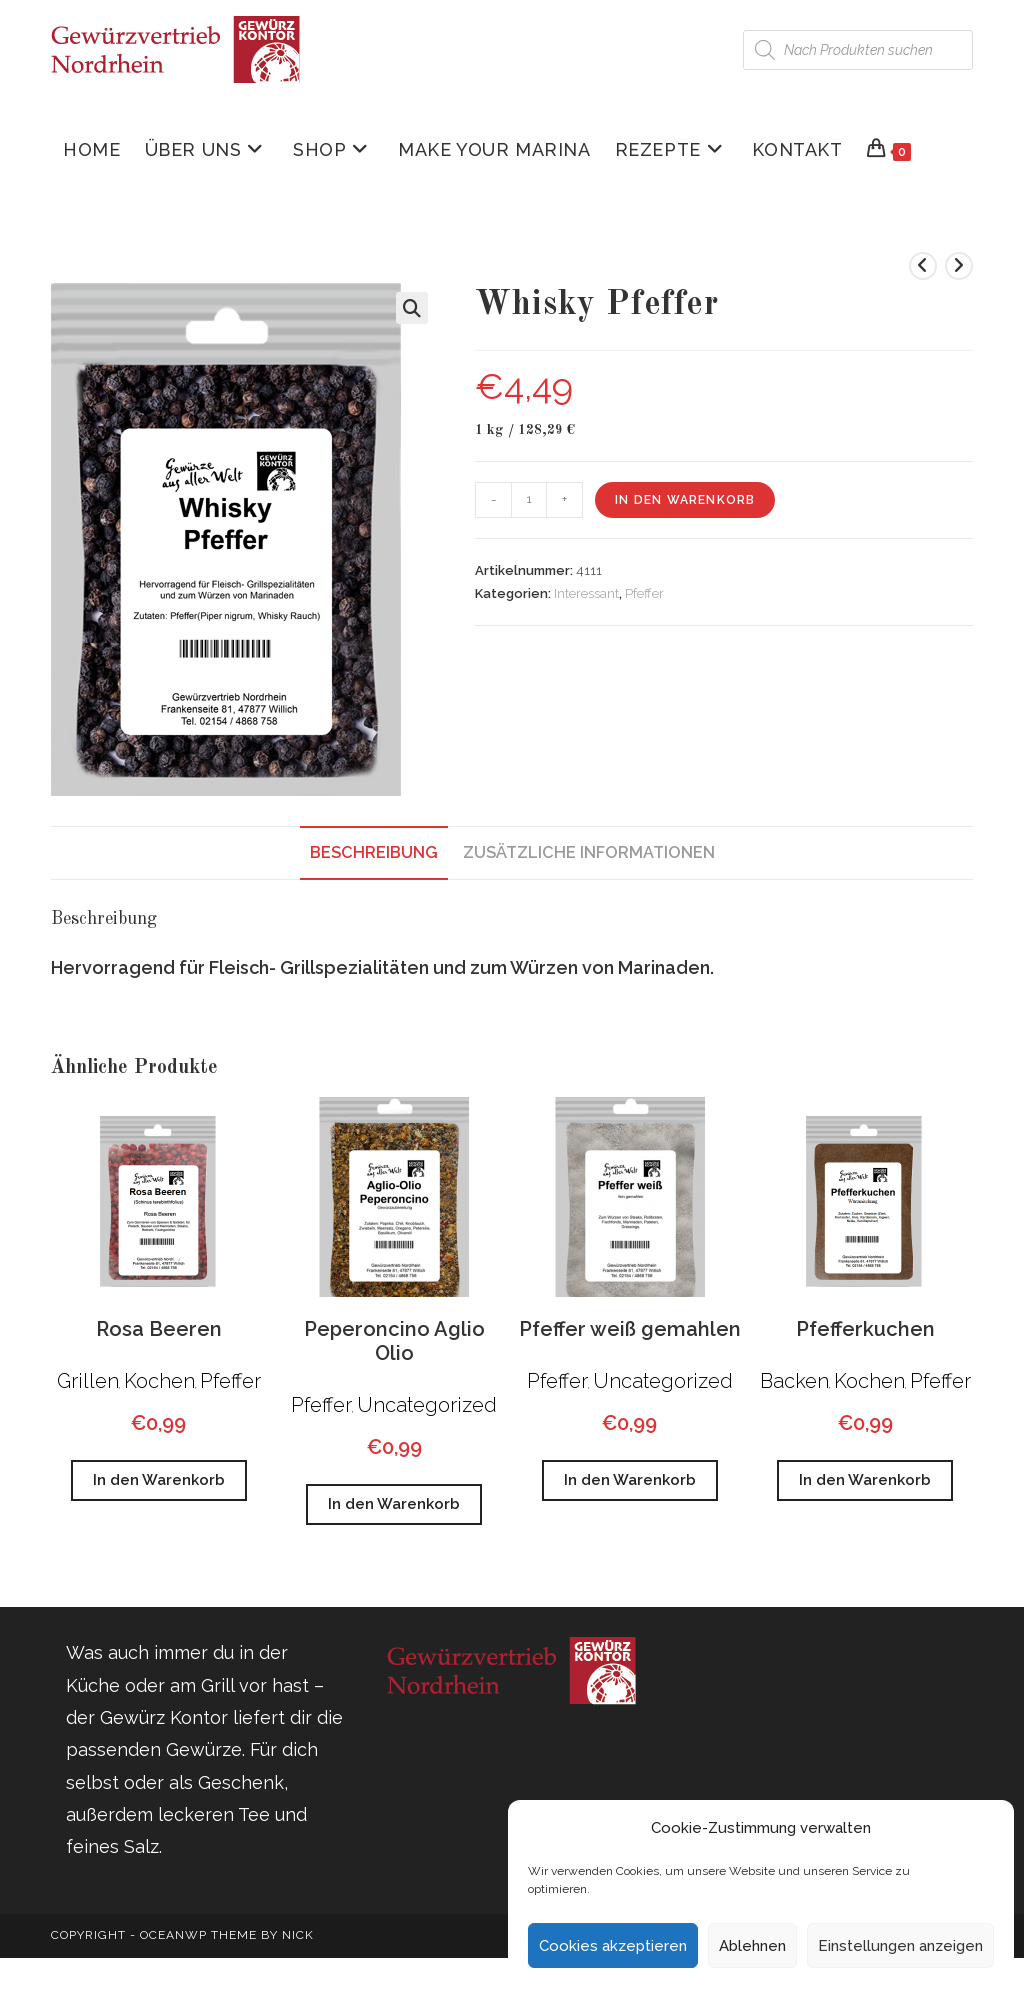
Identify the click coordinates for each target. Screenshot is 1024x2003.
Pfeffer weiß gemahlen (630, 1329)
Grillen (88, 1381)
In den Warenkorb (685, 500)
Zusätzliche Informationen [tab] (589, 852)
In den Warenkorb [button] (159, 1480)
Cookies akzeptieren (613, 1946)
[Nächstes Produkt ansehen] (959, 266)
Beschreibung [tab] (374, 852)
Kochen (159, 1381)
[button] (412, 308)
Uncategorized (427, 1405)
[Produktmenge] (529, 500)
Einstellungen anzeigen (900, 1946)
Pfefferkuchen (865, 1329)
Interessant (586, 593)
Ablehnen (752, 1946)
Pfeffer (644, 593)
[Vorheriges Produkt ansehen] (923, 266)
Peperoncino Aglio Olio (394, 1341)
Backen (794, 1381)
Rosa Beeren (159, 1329)
